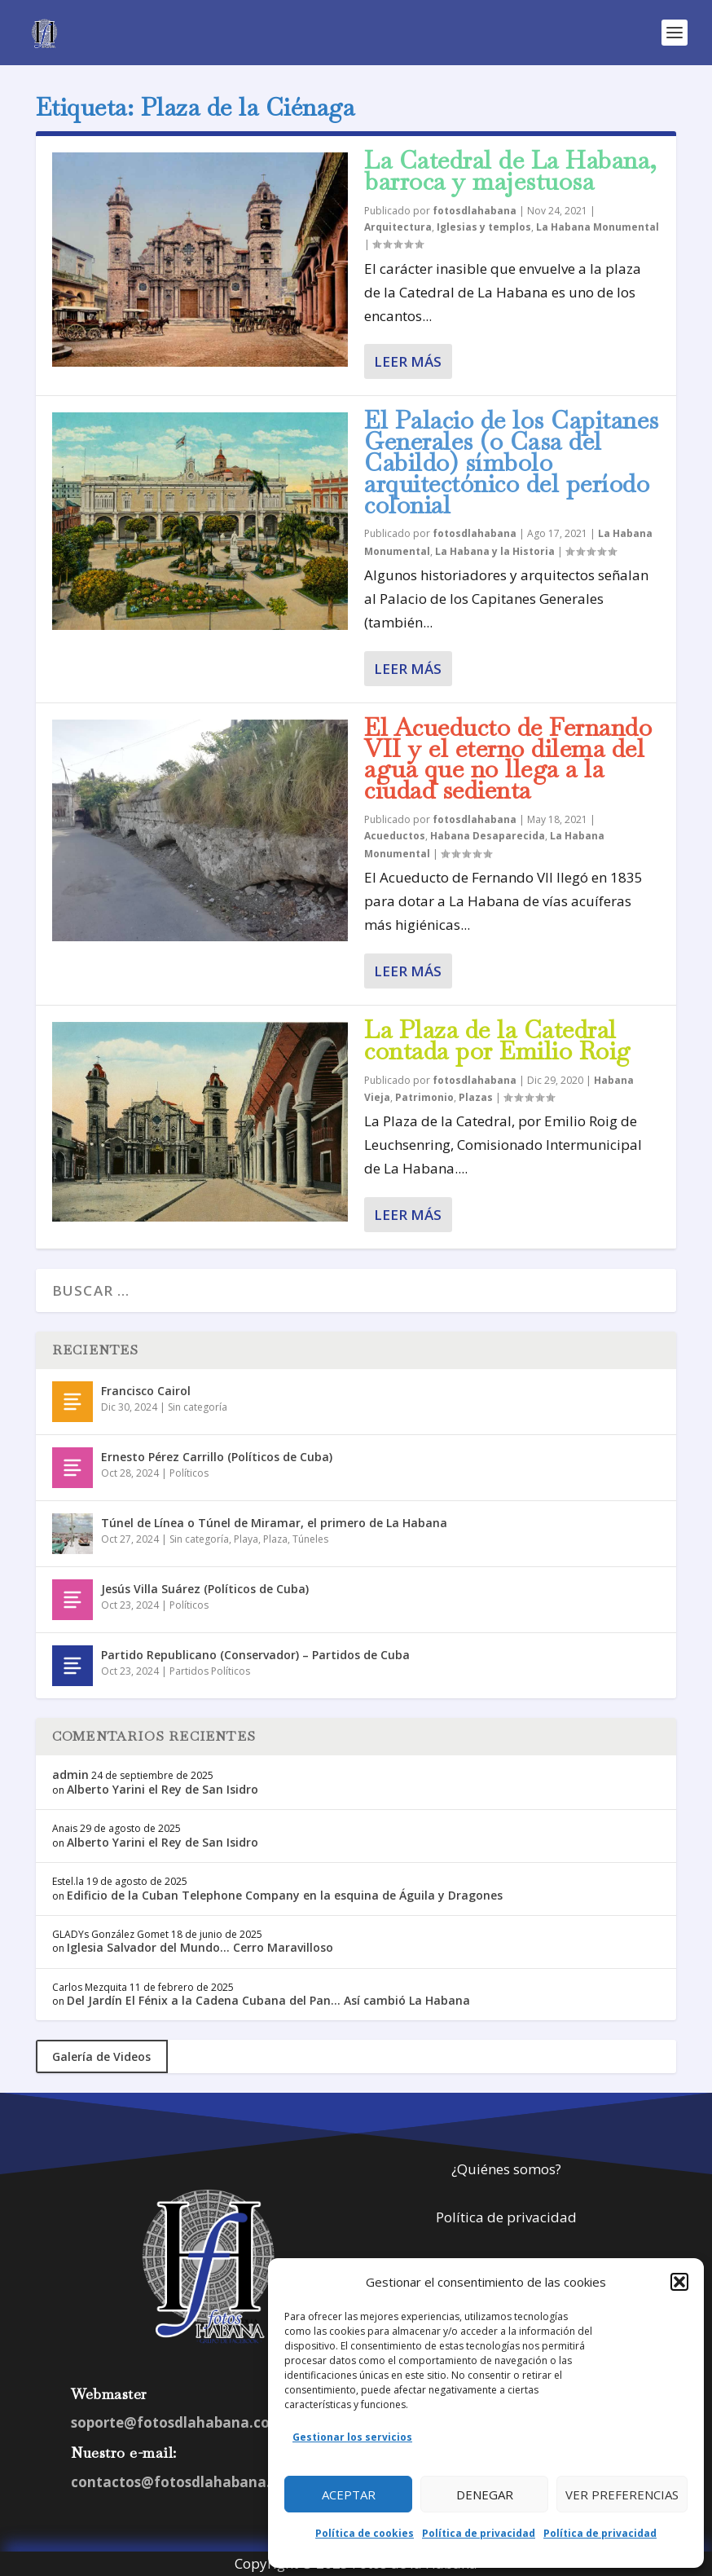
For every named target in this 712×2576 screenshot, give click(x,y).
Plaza (275, 1539)
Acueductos (394, 836)
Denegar (484, 2494)
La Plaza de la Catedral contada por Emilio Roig (497, 1040)
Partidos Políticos (209, 1671)
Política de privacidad (478, 2533)
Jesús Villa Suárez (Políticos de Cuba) (205, 1588)
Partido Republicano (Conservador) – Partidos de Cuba (255, 1654)
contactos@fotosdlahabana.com (186, 2482)
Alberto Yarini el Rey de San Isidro (162, 1789)
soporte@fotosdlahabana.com (177, 2422)
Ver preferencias (622, 2494)
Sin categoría (197, 1407)
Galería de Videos (101, 2056)
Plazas (476, 1097)
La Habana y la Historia (495, 551)
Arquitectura (398, 227)
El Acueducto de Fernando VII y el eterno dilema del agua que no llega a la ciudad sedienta (508, 758)
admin (70, 1774)
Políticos (189, 1473)
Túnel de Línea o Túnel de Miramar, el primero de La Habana (274, 1522)
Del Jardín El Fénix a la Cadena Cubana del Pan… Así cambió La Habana (268, 2000)
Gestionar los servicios (352, 2437)
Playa (246, 1539)
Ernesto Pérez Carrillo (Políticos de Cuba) (216, 1456)
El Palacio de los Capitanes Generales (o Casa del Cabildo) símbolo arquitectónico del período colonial (511, 462)
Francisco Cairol (146, 1390)
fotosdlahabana (474, 211)
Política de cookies (364, 2533)
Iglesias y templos (484, 227)
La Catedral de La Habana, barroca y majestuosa (510, 170)
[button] (679, 2282)
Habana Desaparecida (487, 836)
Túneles (310, 1539)
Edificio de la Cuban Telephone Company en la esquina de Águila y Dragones (285, 1895)
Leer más (408, 361)
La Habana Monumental (597, 227)
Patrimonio (424, 1097)
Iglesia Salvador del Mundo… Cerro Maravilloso (200, 1947)
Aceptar (349, 2494)
